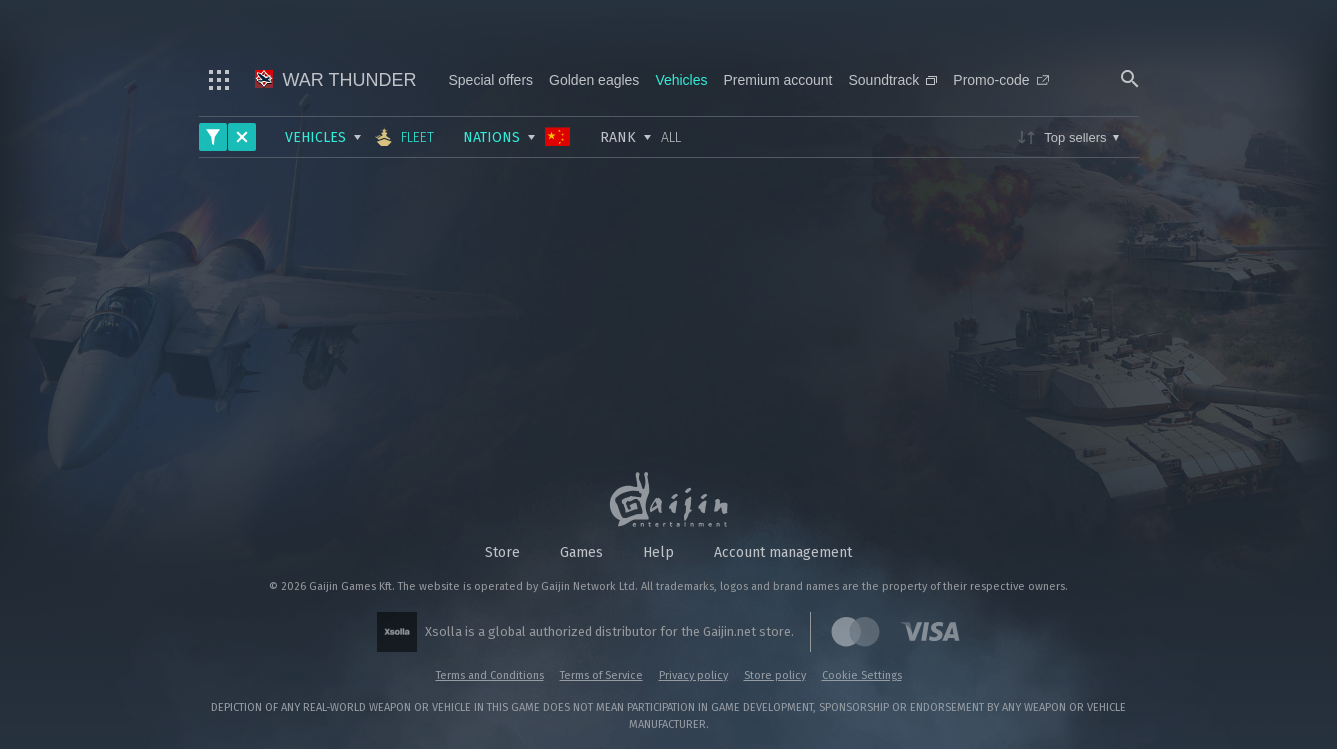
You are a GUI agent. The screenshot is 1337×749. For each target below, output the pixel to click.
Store (502, 552)
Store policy (775, 675)
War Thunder (336, 80)
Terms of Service (601, 675)
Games (581, 552)
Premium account (778, 80)
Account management (783, 552)
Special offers (491, 80)
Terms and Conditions (490, 675)
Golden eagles (594, 80)
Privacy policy (693, 675)
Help (658, 552)
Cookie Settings (862, 675)
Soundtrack (892, 80)
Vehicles (681, 80)
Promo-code (1000, 80)
